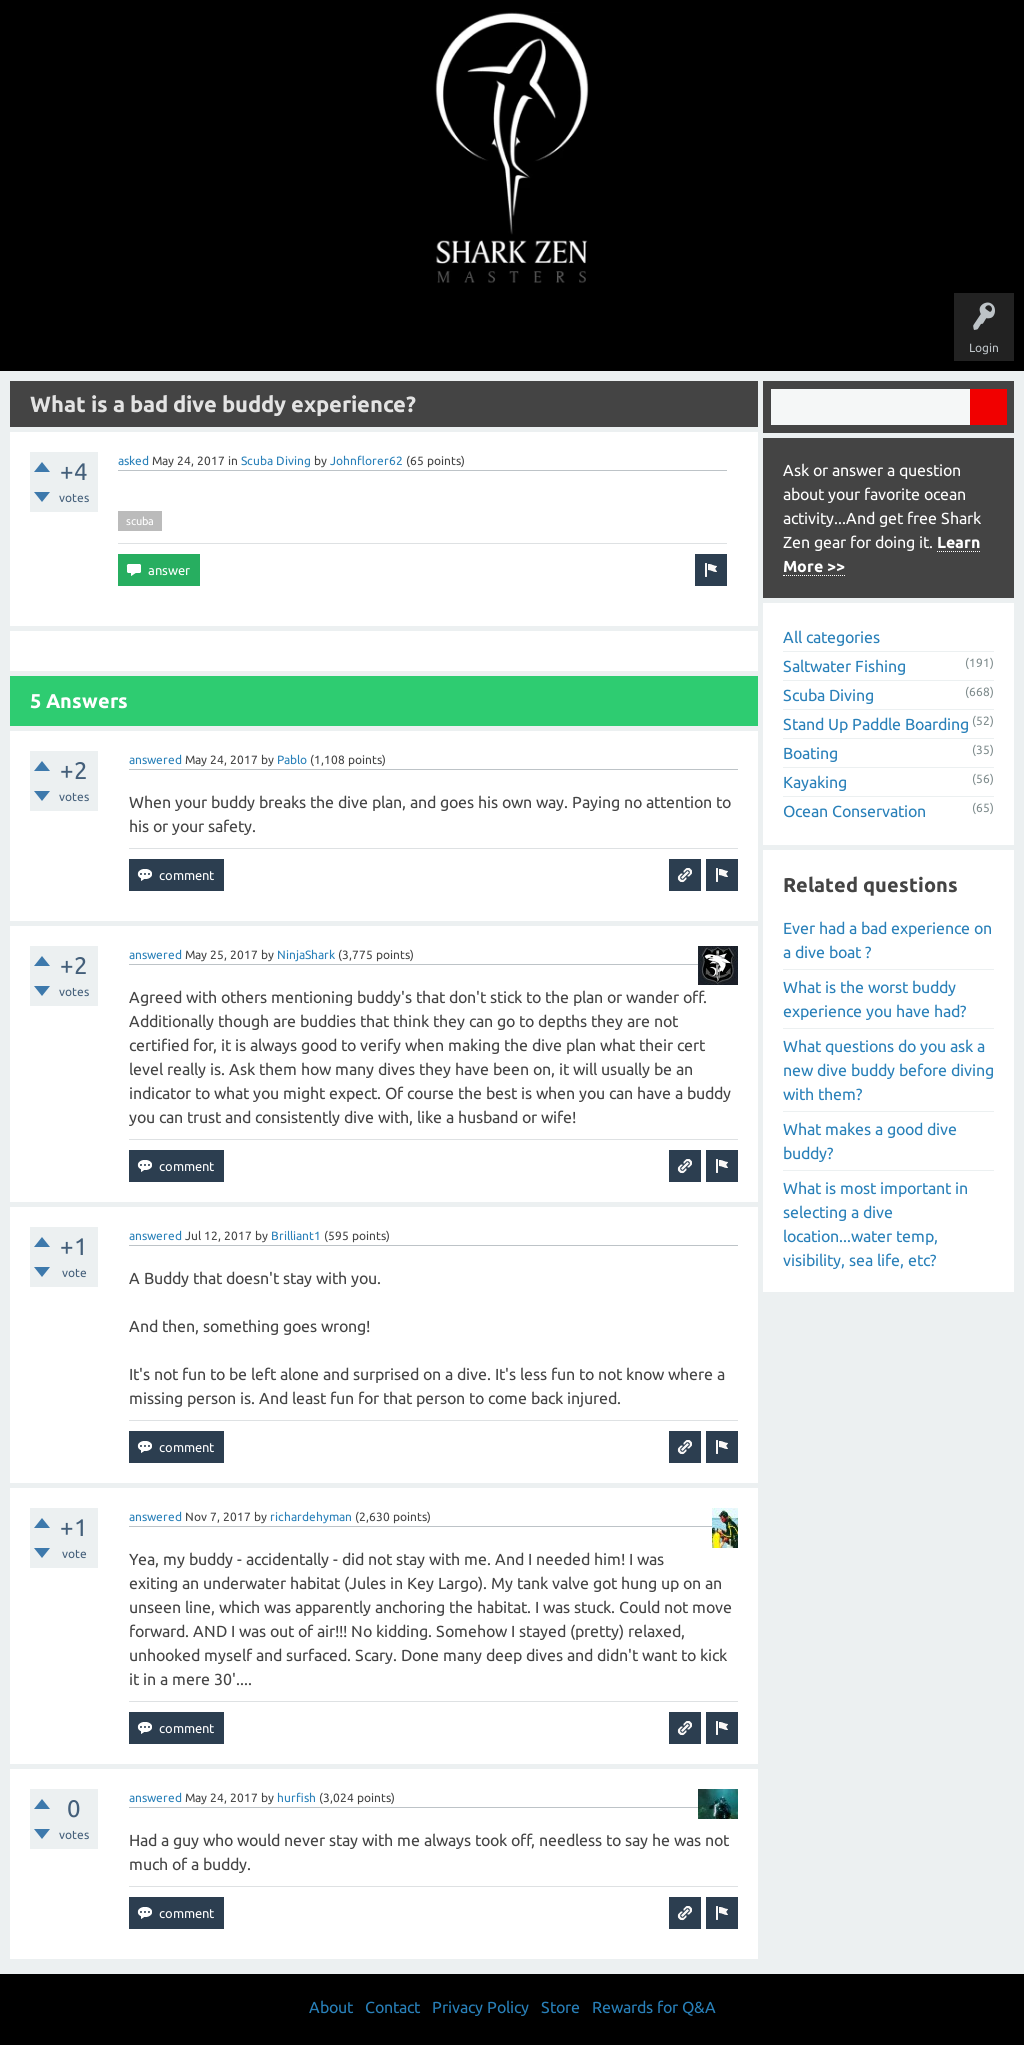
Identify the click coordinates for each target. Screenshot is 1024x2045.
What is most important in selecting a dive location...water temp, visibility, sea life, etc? (875, 1224)
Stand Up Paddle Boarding (876, 724)
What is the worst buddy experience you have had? (874, 999)
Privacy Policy (480, 2007)
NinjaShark (306, 954)
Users (512, 332)
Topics (450, 332)
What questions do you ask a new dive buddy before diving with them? (888, 1070)
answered (155, 759)
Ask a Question (596, 332)
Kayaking (815, 782)
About (680, 332)
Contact (392, 2007)
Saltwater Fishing (844, 666)
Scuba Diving (276, 460)
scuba (140, 521)
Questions (289, 332)
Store (742, 332)
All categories (831, 637)
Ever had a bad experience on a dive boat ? (887, 940)
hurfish (296, 1797)
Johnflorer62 (366, 460)
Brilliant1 (296, 1235)
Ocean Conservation (854, 811)
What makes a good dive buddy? (870, 1141)
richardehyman (311, 1516)
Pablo (292, 759)
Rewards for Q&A (654, 2007)
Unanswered (373, 332)
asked (133, 460)
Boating (810, 753)
